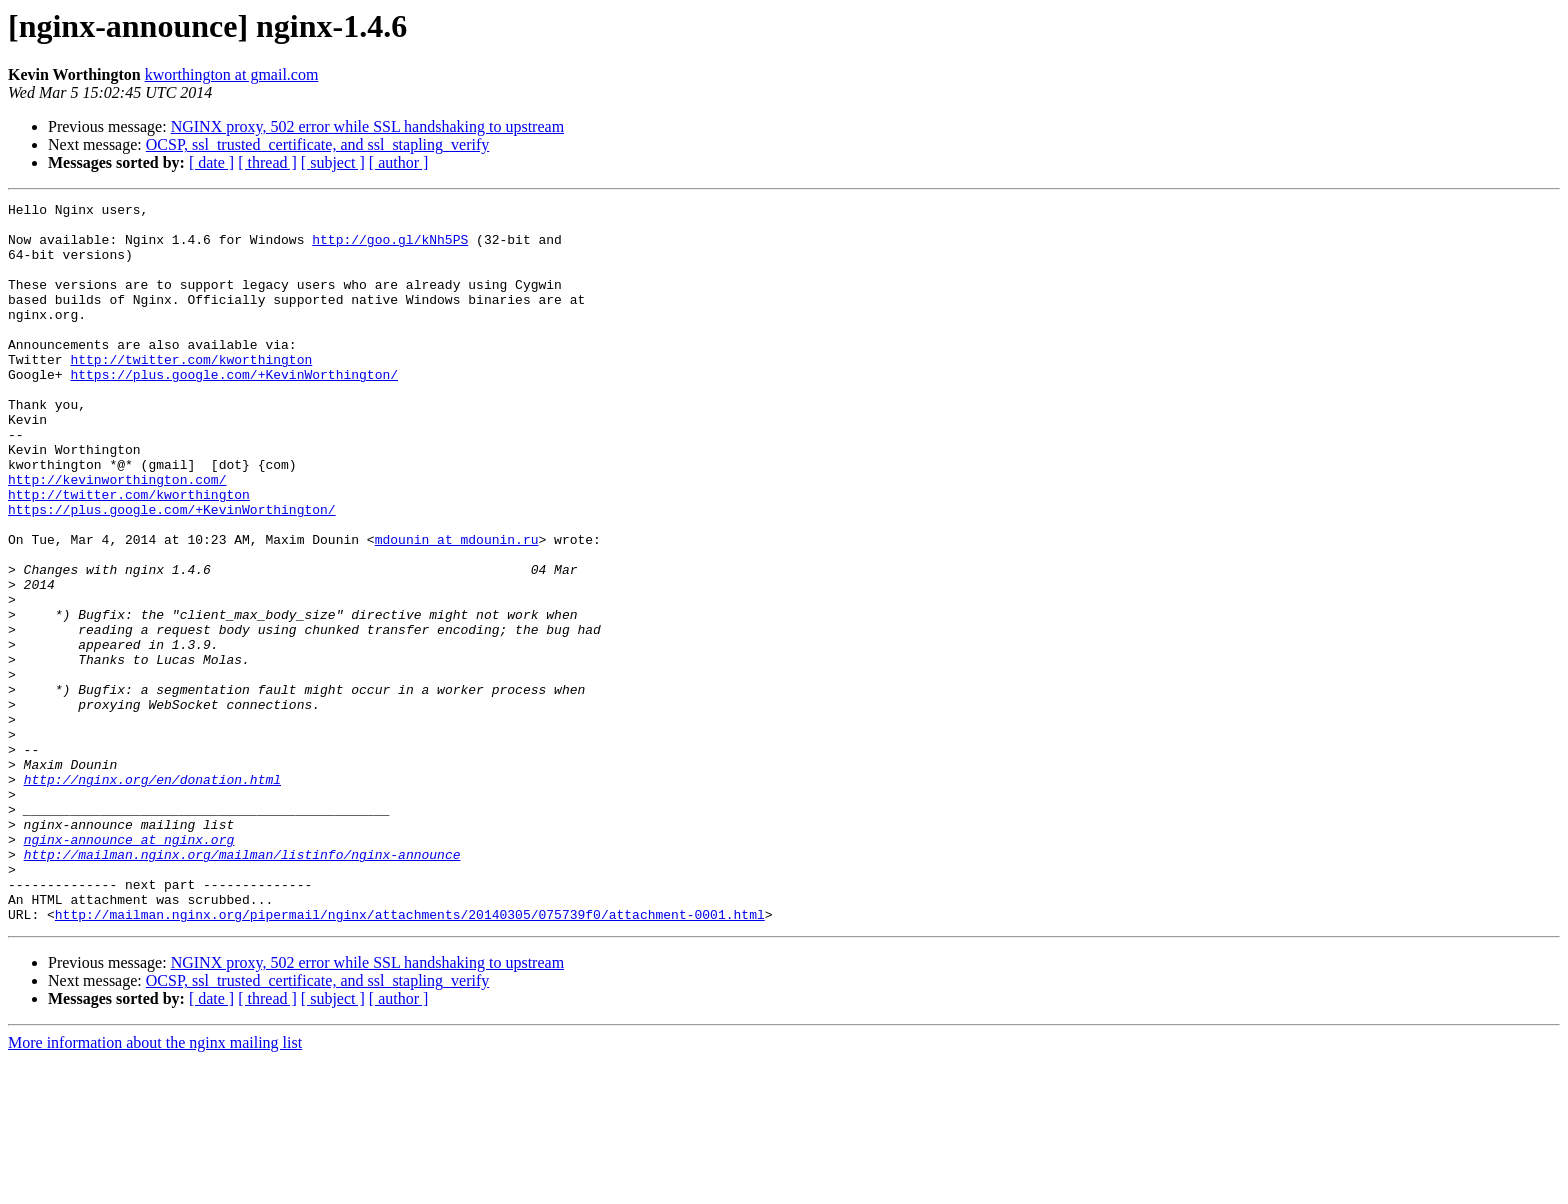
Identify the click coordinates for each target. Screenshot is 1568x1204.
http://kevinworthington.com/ (117, 536)
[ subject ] (333, 162)
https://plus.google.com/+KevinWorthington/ (234, 410)
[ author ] (399, 162)
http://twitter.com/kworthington (191, 392)
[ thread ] (267, 162)
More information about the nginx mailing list (155, 1186)
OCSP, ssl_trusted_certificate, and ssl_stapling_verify (318, 144)
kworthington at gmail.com (232, 74)
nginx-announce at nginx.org (129, 968)
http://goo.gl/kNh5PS (390, 248)
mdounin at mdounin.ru (457, 608)
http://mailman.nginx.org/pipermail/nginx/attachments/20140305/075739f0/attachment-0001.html (410, 1058)
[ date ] (211, 162)
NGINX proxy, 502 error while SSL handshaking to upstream (367, 126)
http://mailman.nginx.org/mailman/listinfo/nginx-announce (242, 986)
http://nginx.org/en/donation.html (152, 896)
